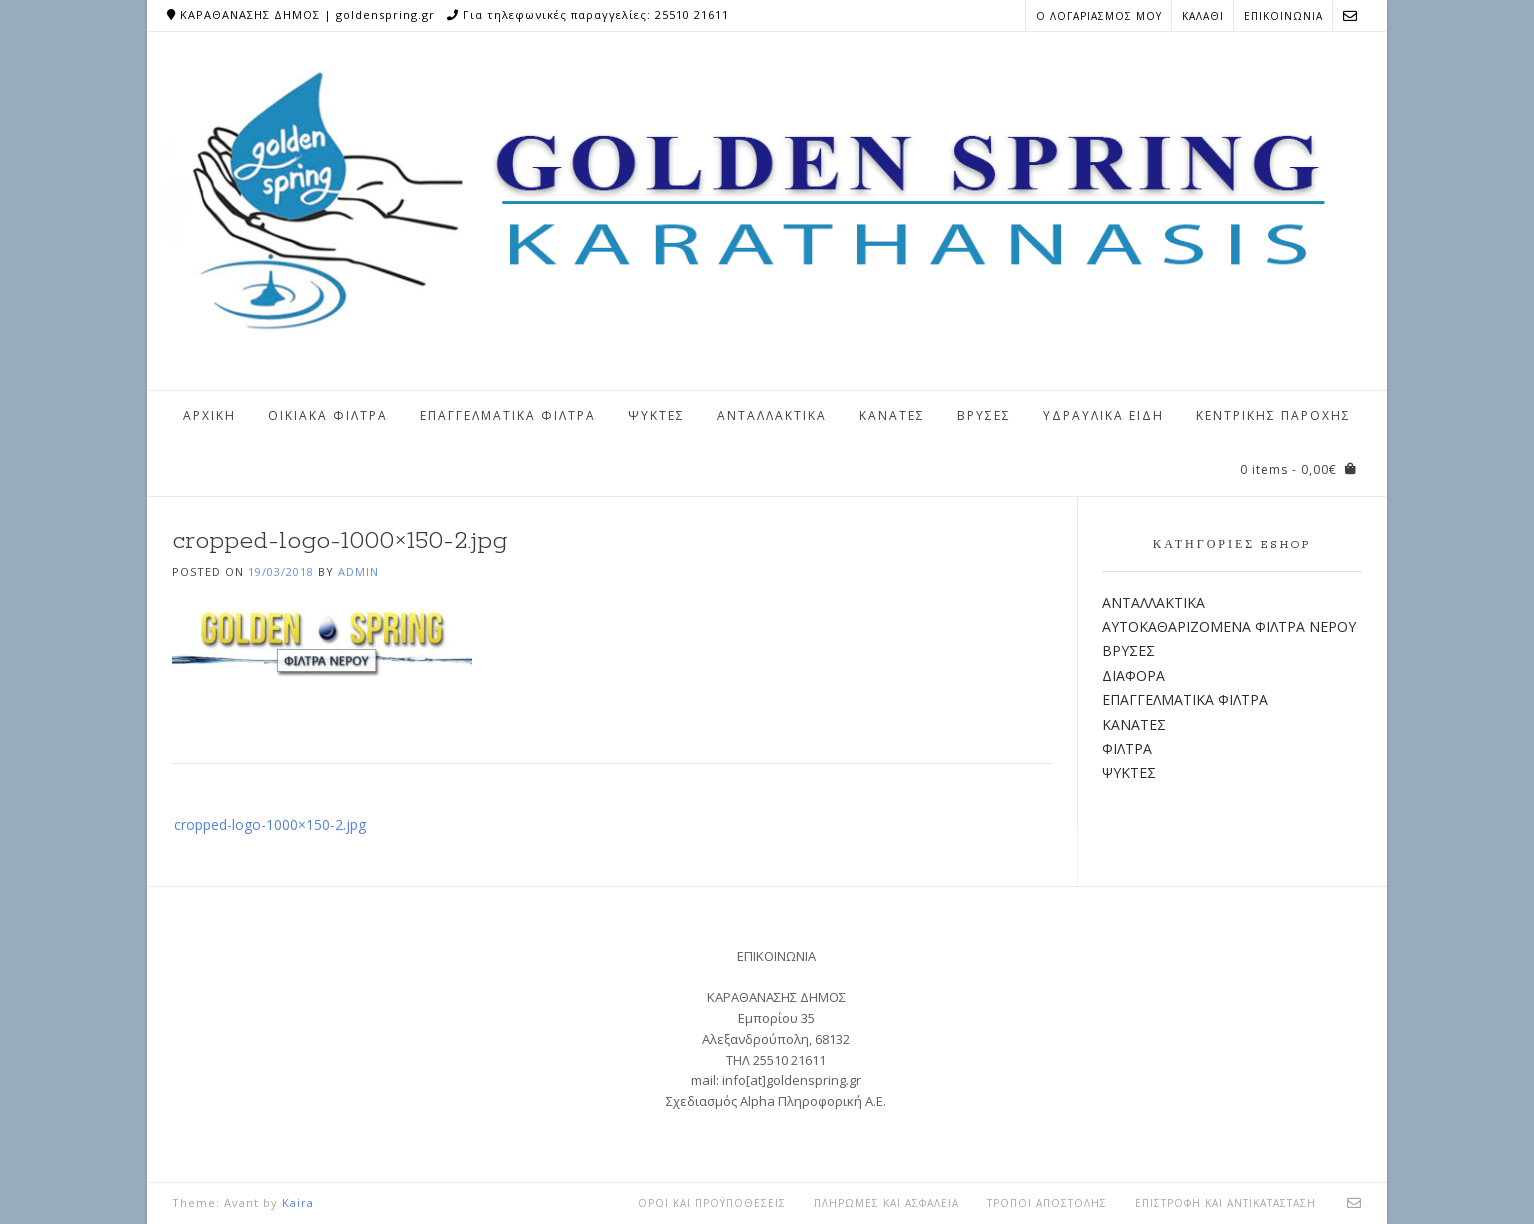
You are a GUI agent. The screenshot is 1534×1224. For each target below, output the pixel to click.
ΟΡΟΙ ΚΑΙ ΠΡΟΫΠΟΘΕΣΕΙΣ (712, 1203)
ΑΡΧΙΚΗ (209, 415)
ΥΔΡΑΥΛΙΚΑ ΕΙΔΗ (1103, 415)
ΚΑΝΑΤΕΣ (892, 415)
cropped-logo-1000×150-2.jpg (270, 824)
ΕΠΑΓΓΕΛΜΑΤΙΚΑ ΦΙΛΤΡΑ (508, 415)
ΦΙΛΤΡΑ (1127, 748)
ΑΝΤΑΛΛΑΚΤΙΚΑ (772, 415)
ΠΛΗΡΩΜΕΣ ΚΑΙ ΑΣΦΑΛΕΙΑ (886, 1203)
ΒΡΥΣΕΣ (984, 415)
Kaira (298, 1202)
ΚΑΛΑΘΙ (1203, 16)
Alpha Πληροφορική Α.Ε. (813, 1101)
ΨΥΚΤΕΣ (656, 415)
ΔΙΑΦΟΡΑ (1133, 675)
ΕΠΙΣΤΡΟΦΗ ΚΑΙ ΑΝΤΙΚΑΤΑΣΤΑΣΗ (1225, 1203)
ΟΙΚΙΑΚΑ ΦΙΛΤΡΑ (328, 415)
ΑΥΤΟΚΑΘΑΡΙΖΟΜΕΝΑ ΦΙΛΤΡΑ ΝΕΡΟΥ (1229, 626)
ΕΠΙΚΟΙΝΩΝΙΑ (1283, 16)
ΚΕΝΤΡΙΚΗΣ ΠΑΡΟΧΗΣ (1273, 415)
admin (358, 571)
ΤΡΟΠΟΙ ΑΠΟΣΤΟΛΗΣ (1047, 1203)
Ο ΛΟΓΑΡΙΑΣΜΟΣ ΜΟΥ (1099, 16)
